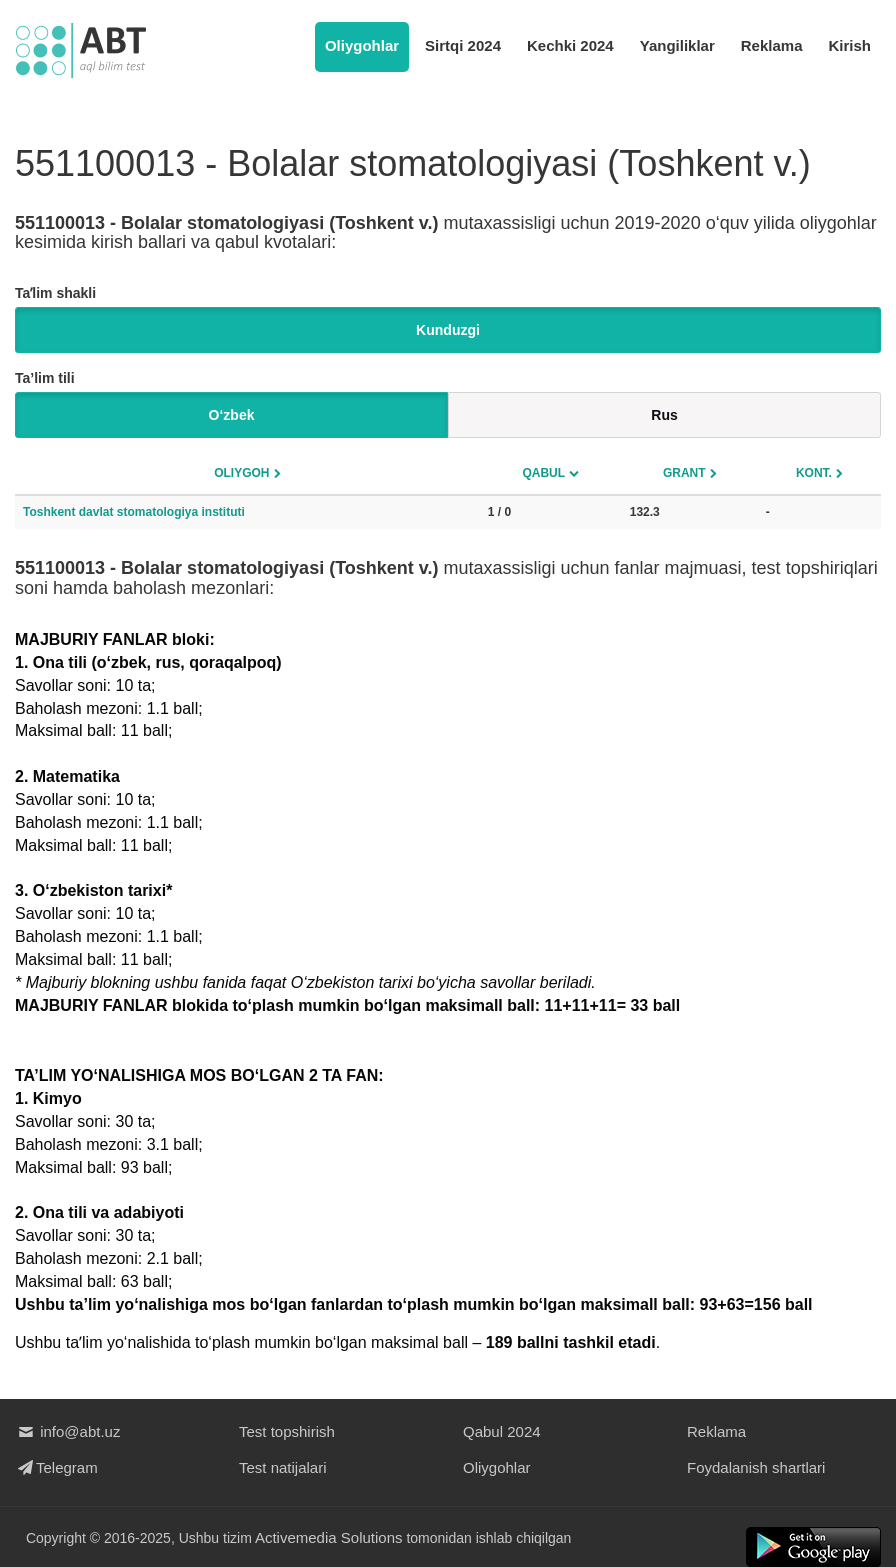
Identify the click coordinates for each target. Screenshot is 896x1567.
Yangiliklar (677, 45)
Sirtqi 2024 (463, 45)
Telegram (56, 1467)
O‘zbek (232, 415)
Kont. (814, 473)
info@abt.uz (67, 1431)
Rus (664, 415)
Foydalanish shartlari (756, 1467)
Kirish (849, 45)
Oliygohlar (362, 45)
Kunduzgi (448, 330)
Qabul (543, 473)
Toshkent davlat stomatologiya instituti (134, 512)
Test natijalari (283, 1467)
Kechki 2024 (570, 45)
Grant (684, 473)
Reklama (772, 45)
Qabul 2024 (502, 1431)
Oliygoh (241, 473)
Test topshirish (287, 1431)
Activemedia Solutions (329, 1537)
